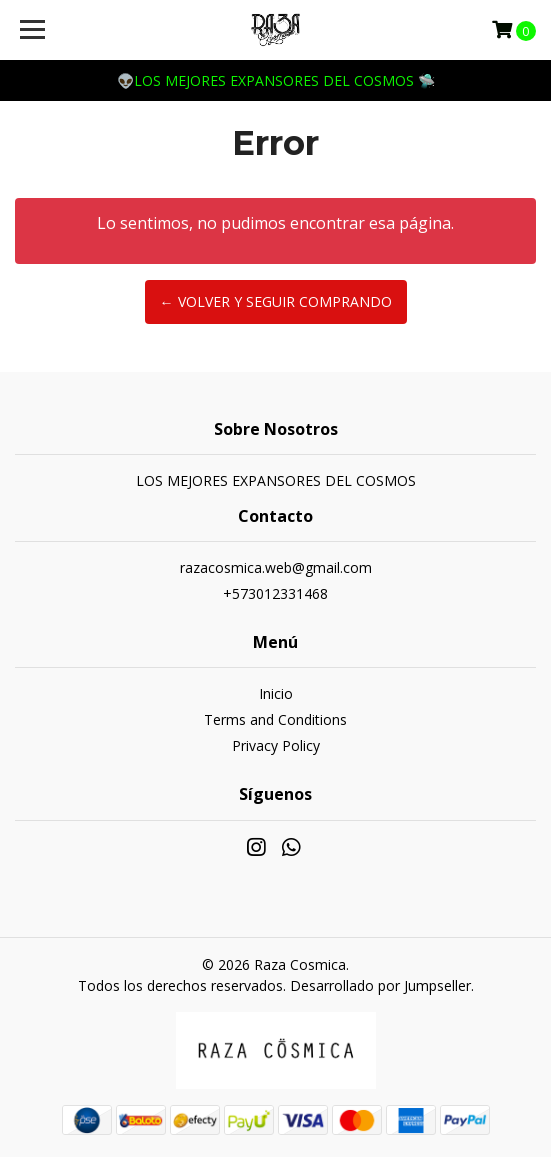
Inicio (276, 693)
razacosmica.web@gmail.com (276, 567)
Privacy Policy (276, 745)
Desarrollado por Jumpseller (380, 985)
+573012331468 (275, 593)
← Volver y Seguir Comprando (276, 301)
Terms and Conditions (275, 719)
